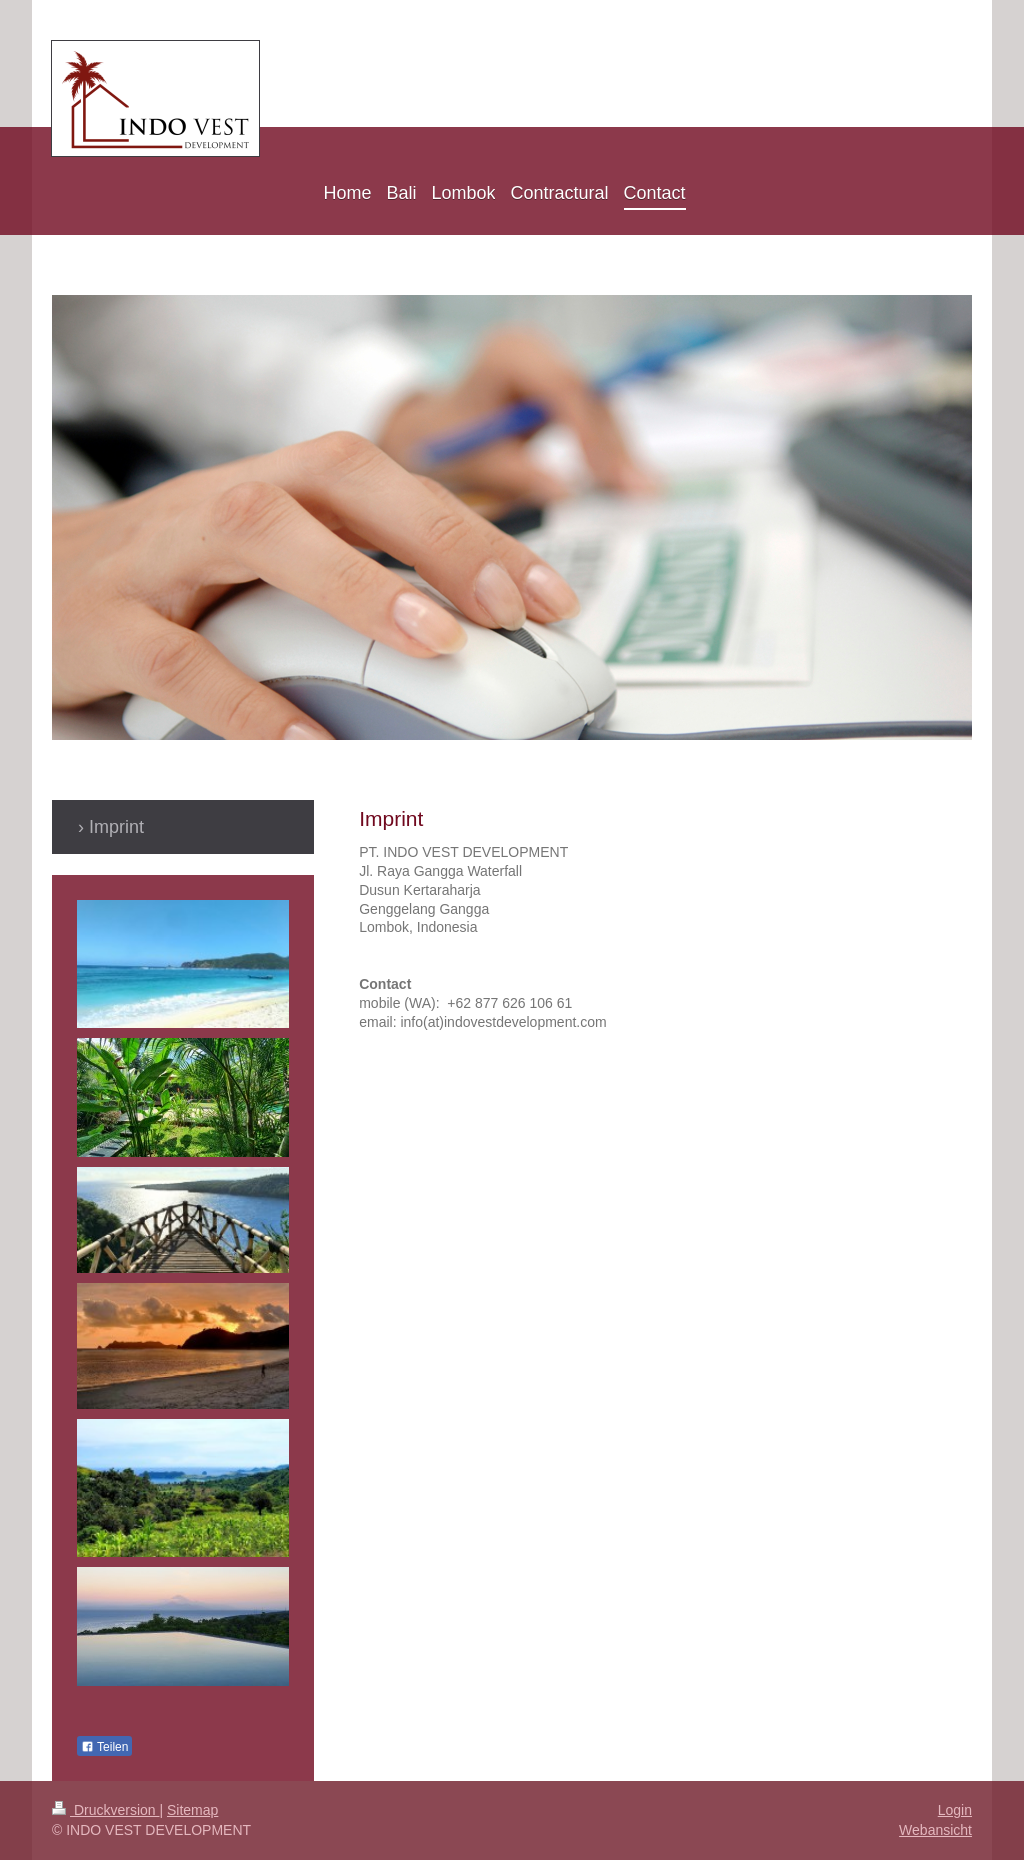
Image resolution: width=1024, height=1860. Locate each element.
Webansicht (935, 1830)
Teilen (104, 1747)
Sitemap (192, 1810)
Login (955, 1810)
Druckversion (105, 1810)
